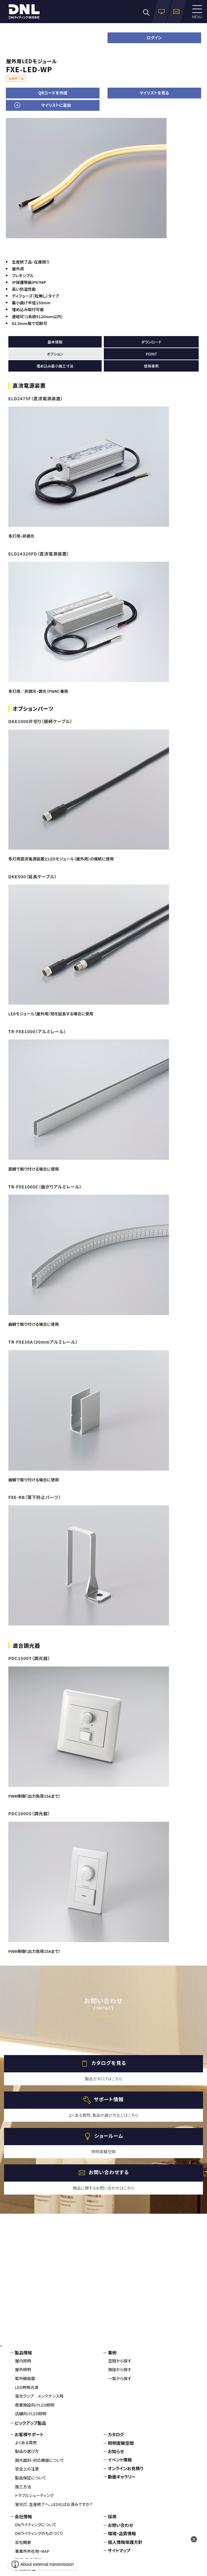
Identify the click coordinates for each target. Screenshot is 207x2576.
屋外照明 (23, 2369)
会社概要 (23, 2542)
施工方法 (23, 2487)
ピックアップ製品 (30, 2423)
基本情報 (55, 341)
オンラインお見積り (125, 2468)
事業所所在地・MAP (32, 2551)
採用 (112, 2516)
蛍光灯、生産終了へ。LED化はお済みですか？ (54, 2504)
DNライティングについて (36, 2525)
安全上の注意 (27, 2469)
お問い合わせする (109, 2172)
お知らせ (116, 2451)
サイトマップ (119, 2550)
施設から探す (119, 2369)
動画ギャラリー (122, 2477)
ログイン (154, 37)
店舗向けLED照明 (30, 2413)
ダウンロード (151, 341)
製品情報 (23, 2352)
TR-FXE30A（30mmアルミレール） (43, 1342)
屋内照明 (23, 2361)
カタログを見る (108, 2062)
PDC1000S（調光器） (29, 1813)
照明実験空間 (121, 2443)
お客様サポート (29, 2434)
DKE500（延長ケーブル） (32, 876)
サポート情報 (109, 2099)
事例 (112, 2352)
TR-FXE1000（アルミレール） (37, 1031)
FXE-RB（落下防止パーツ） (34, 1497)
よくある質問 (26, 2442)
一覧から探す (119, 2378)
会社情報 (23, 2516)
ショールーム (108, 2135)
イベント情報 (120, 2460)
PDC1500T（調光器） (29, 1658)
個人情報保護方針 (125, 2542)
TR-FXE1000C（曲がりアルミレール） (45, 1187)
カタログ (116, 2434)
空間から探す (119, 2361)
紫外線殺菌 (25, 2378)
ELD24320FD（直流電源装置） (38, 554)
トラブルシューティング (34, 2495)
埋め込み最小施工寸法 (55, 365)
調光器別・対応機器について (39, 2460)
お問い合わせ (120, 2525)
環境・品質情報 (122, 2533)
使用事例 (151, 365)
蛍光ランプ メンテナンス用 (39, 2396)
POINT (151, 353)
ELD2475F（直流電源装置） (35, 398)
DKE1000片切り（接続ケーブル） (40, 721)
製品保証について (30, 2478)
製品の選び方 (27, 2451)
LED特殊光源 (27, 2387)
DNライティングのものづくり (39, 2533)
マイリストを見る (154, 93)
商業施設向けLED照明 (34, 2405)
